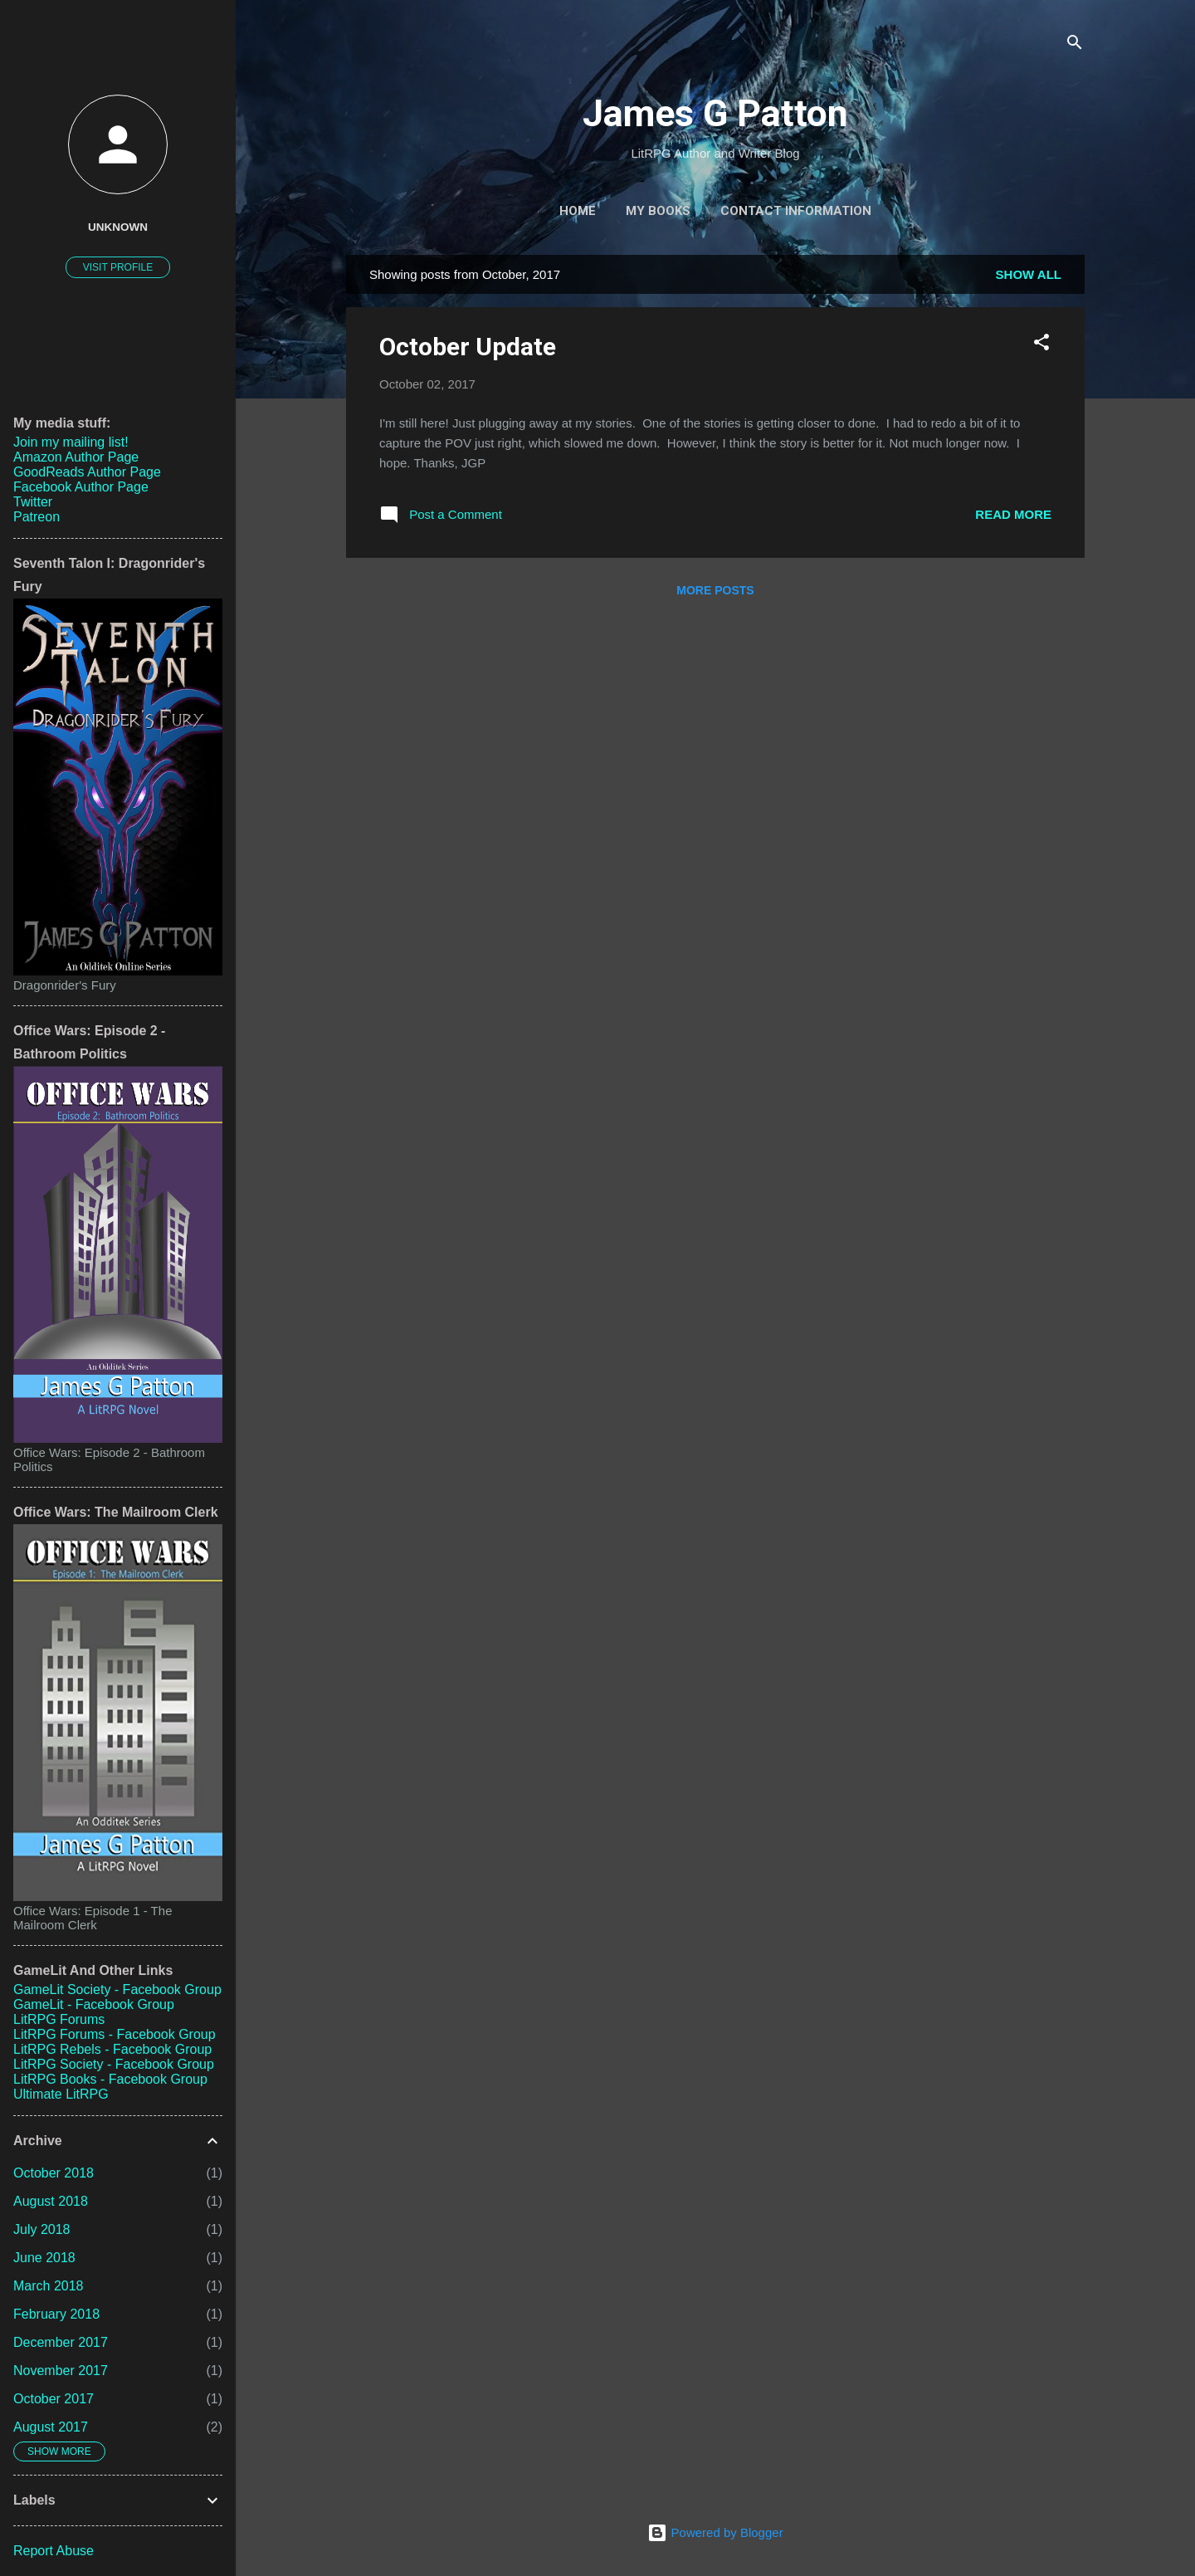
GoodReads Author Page (87, 472)
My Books (658, 210)
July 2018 (42, 2229)
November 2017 (60, 2370)
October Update (467, 346)
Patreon (36, 517)
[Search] (1075, 45)
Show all (1028, 274)
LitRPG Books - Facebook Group (110, 2079)
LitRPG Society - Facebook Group (113, 2064)
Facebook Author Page (81, 487)
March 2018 (48, 2286)
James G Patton (715, 113)
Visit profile (118, 267)
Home (577, 210)
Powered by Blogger (715, 2532)
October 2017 (53, 2399)
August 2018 (50, 2201)
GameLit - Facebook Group (93, 2004)
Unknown (118, 227)
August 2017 (50, 2427)
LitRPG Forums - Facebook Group (114, 2034)
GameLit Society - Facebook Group (117, 1989)
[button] (1041, 345)
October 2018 (53, 2173)
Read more (1013, 514)
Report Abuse (53, 2551)
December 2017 (60, 2342)
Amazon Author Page (76, 457)
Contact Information (795, 210)
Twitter (32, 502)
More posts (715, 590)
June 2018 (44, 2258)
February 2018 (56, 2314)
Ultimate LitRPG (61, 2094)
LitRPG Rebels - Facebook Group (112, 2049)
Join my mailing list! (71, 442)
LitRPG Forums (59, 2019)
